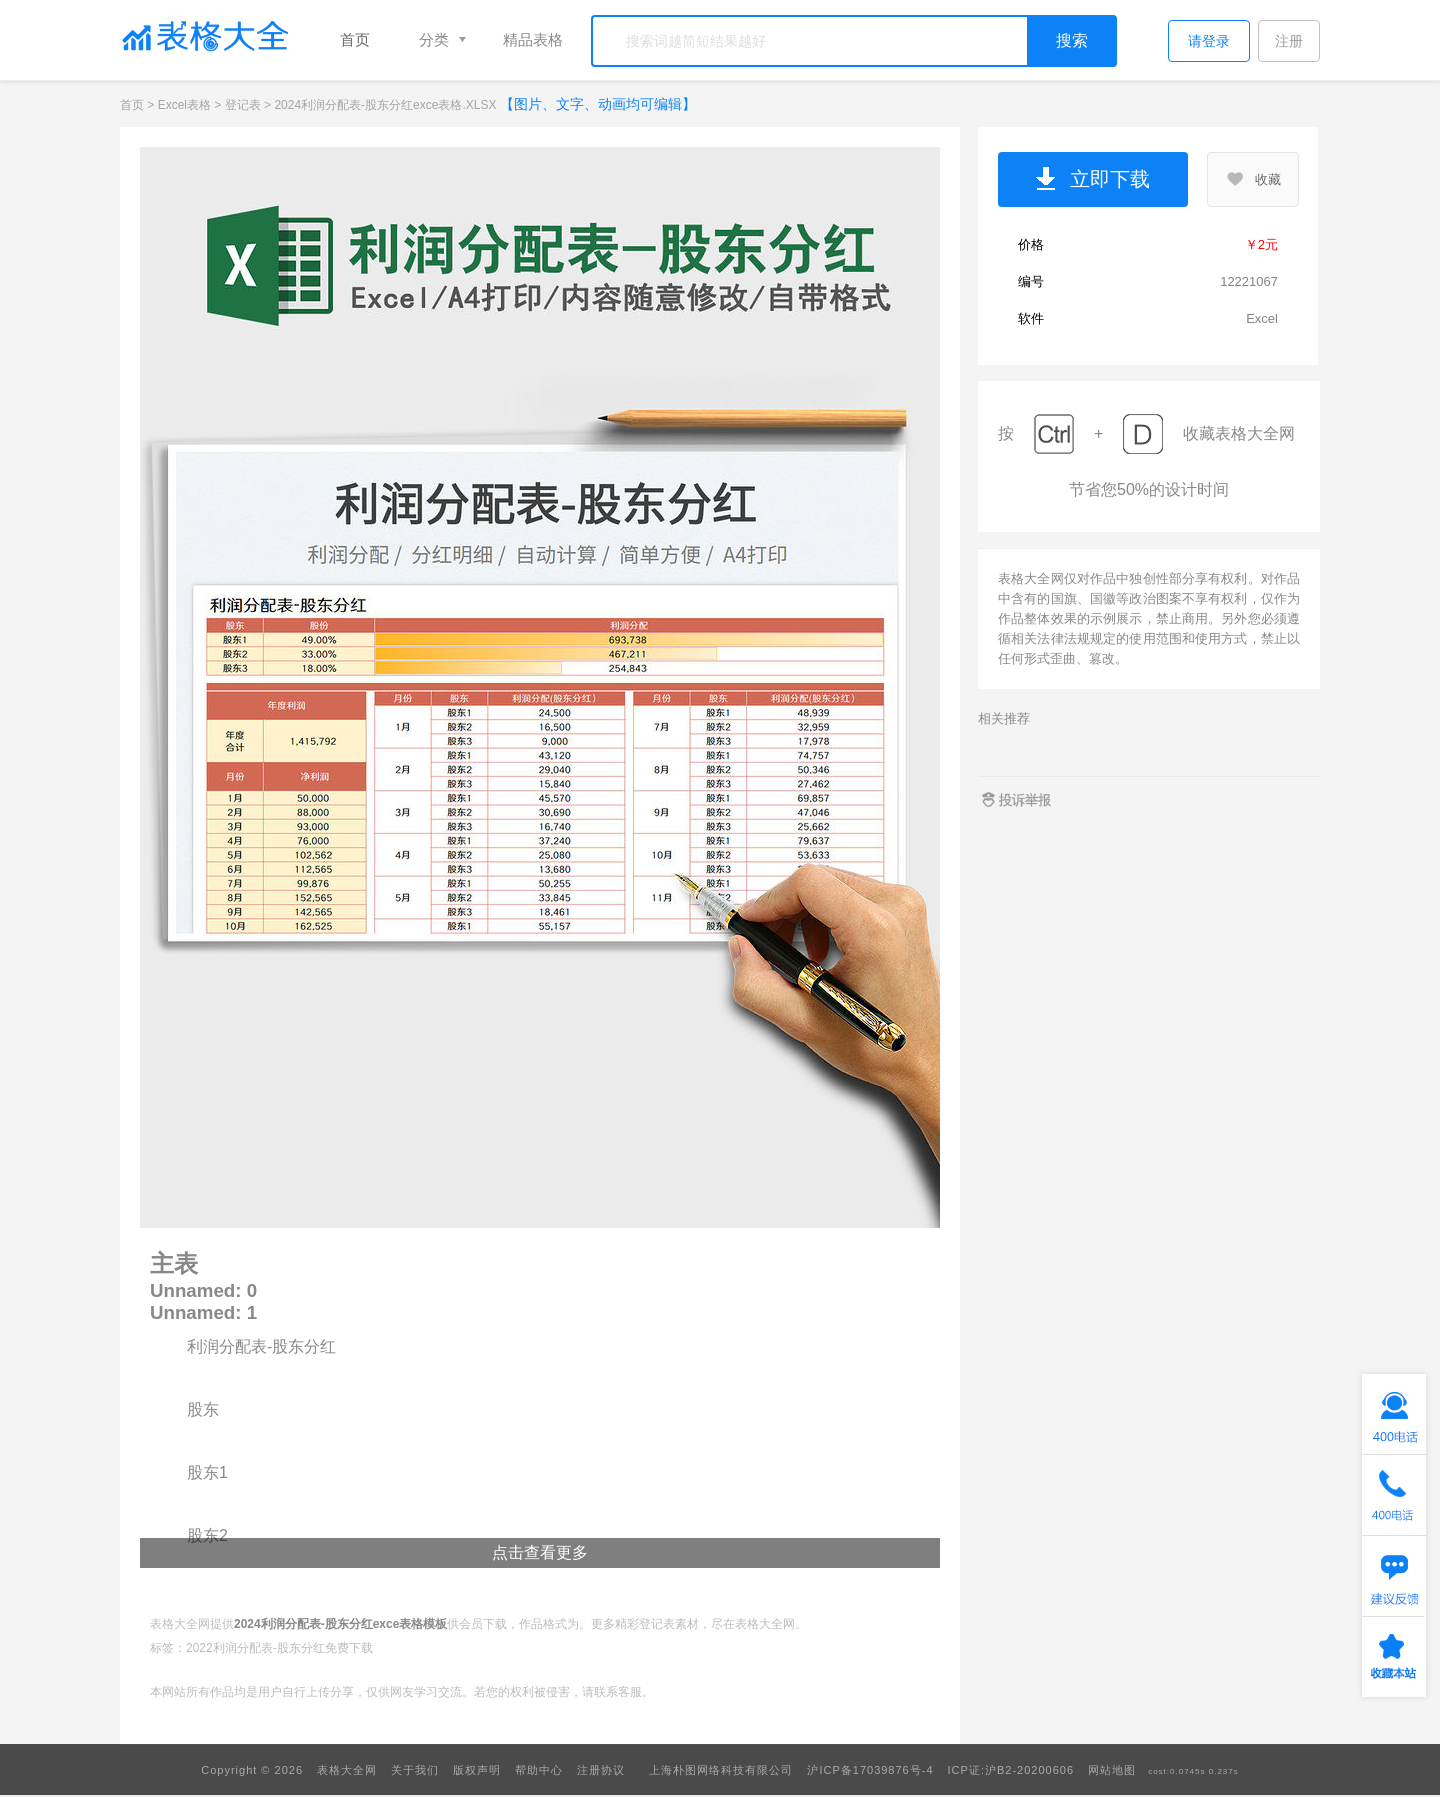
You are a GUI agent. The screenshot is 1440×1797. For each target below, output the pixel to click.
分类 (434, 39)
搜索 (1072, 40)
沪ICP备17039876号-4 (870, 1770)
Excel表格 (184, 105)
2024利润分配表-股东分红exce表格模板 (340, 1624)
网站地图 (1112, 1770)
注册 (1289, 41)
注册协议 (601, 1770)
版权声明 (477, 1770)
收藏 (1253, 179)
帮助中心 (539, 1770)
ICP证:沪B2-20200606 (1011, 1770)
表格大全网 (347, 1770)
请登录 (1209, 41)
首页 (355, 39)
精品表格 (533, 39)
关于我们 (415, 1770)
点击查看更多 (540, 1552)
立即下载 (1093, 181)
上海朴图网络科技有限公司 (721, 1770)
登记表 (243, 105)
